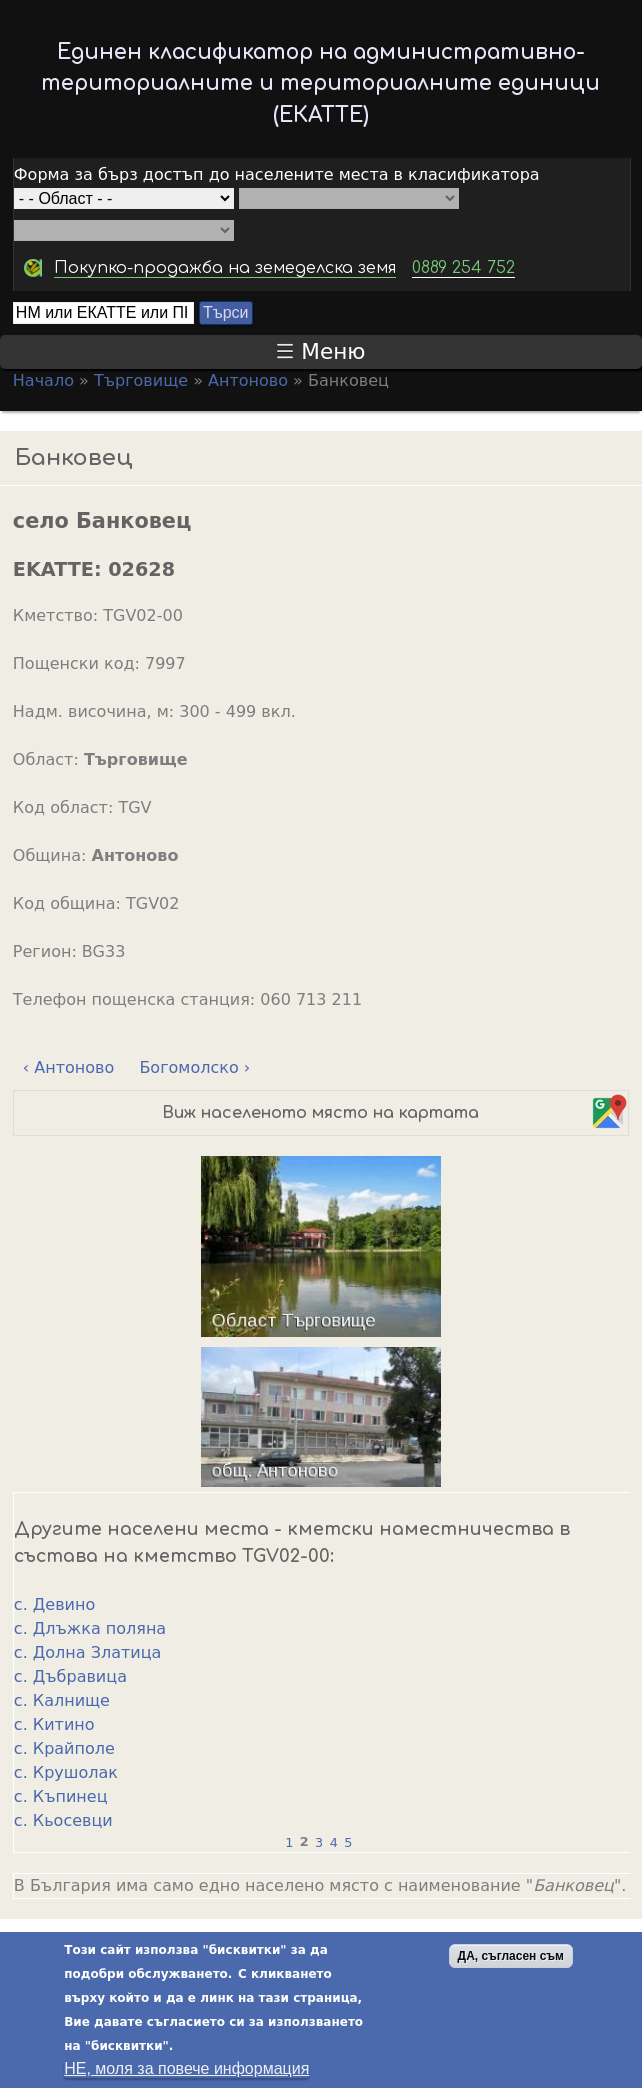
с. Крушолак (66, 1772)
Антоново (248, 380)
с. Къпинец (61, 1796)
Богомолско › (194, 1067)
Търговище (141, 380)
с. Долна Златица (88, 1652)
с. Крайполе (64, 1748)
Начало (43, 380)
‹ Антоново (68, 1067)
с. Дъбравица (70, 1676)
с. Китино (54, 1724)
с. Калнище (62, 1700)
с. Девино (54, 1604)
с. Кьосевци (63, 1820)
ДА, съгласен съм (511, 1960)
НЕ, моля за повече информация (186, 2072)
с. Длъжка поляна (90, 1628)
